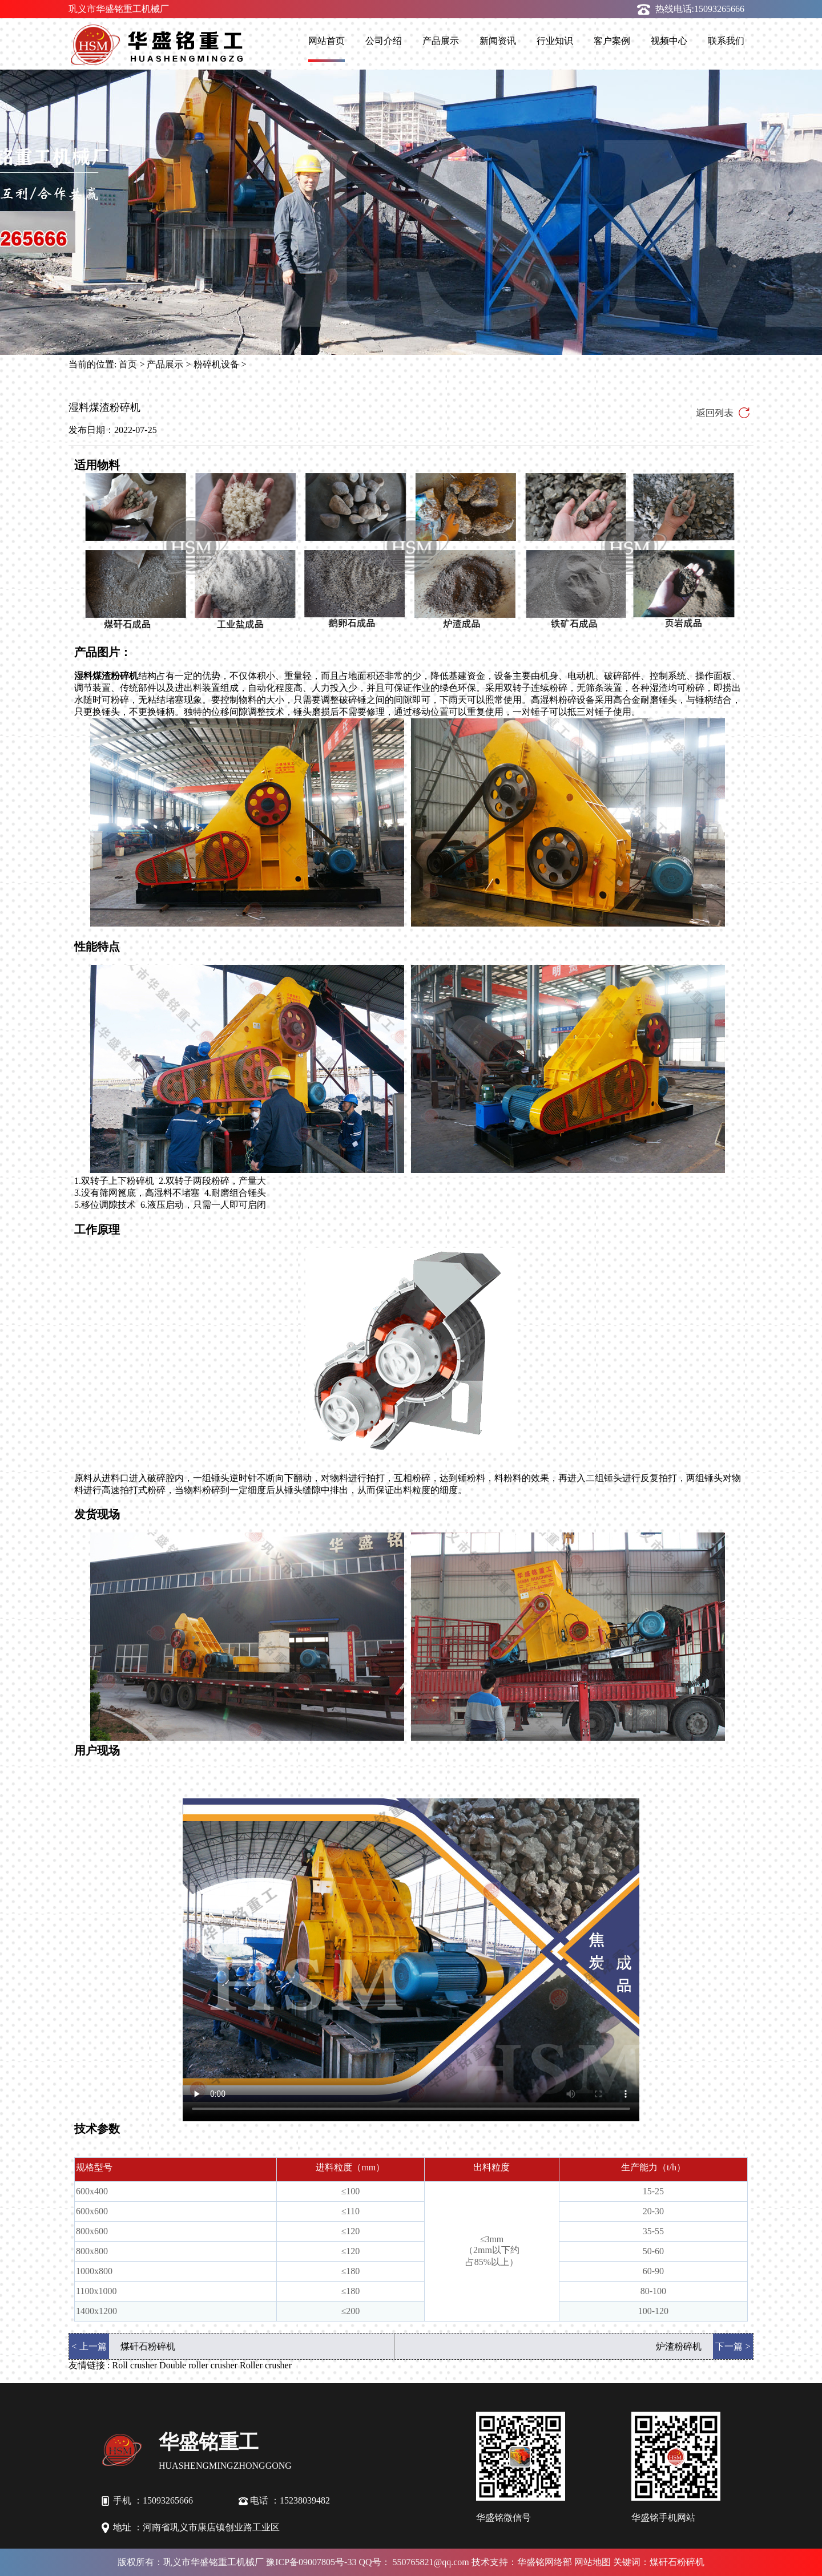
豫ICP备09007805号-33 (311, 2562)
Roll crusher (134, 2365)
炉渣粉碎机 (679, 2346)
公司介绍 (383, 41)
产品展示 (440, 41)
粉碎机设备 (216, 364)
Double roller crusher (198, 2365)
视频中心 (669, 41)
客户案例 (612, 41)
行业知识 (555, 41)
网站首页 (326, 41)
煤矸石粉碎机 (147, 2346)
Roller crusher (266, 2365)
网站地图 (592, 2562)
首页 (128, 364)
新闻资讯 (498, 41)
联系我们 (726, 41)
